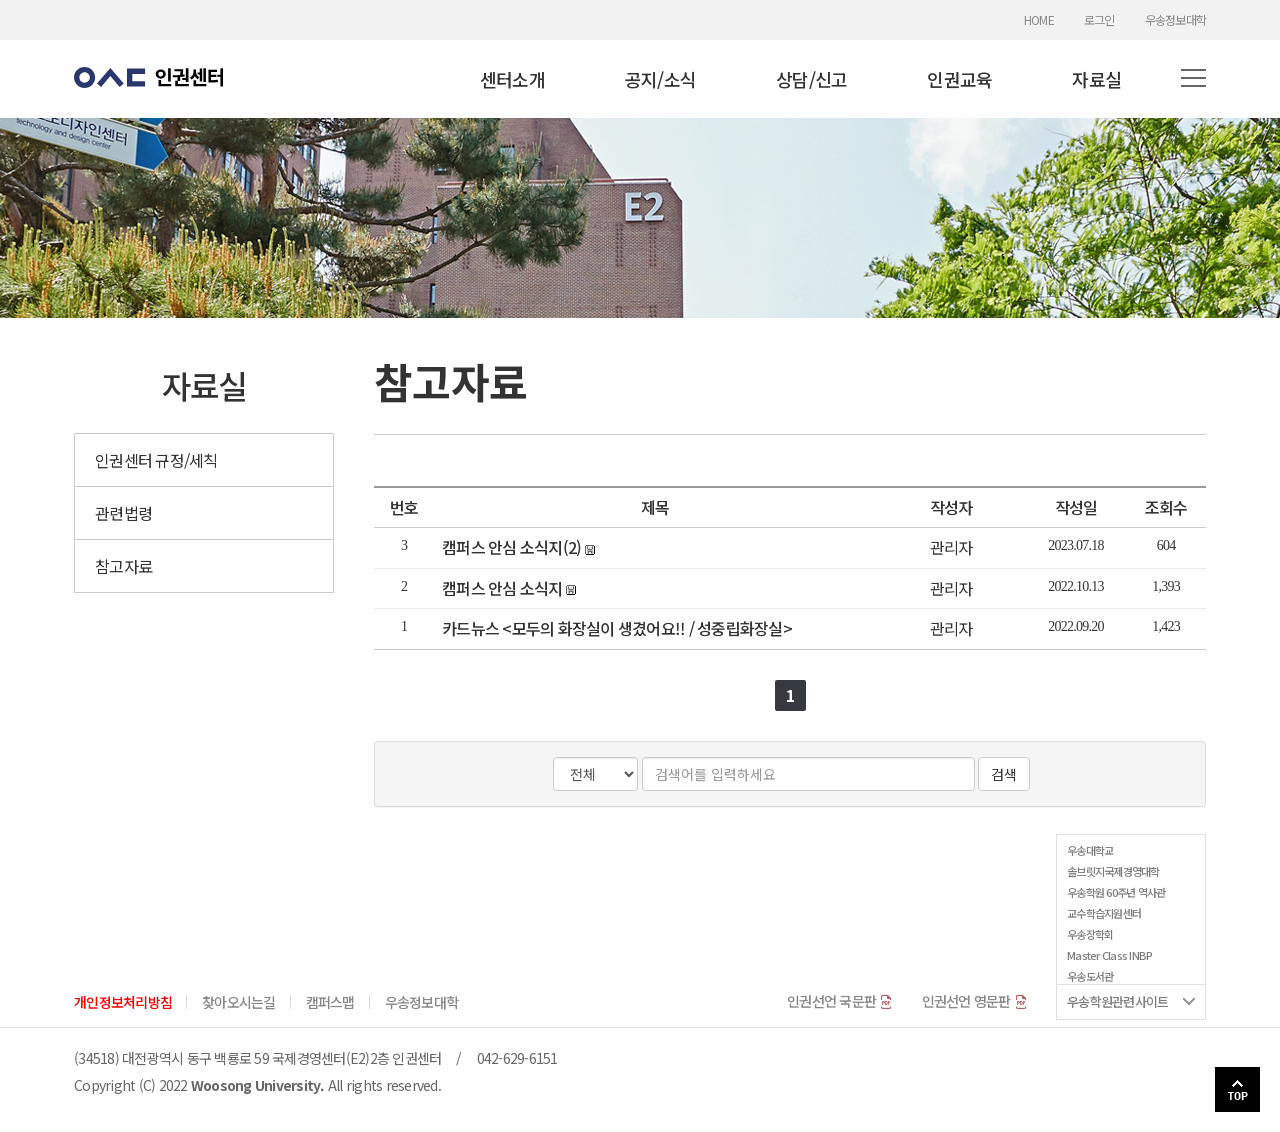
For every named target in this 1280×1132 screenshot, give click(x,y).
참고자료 (123, 566)
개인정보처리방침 (123, 1002)
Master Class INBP (1109, 955)
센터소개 (512, 79)
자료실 (1096, 79)
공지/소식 (660, 79)
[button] (1193, 79)
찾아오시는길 (239, 1002)
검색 (1004, 774)
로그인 (1099, 20)
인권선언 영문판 (974, 1001)
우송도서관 (1090, 976)
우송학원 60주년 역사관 (1116, 892)
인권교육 (959, 79)
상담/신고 (811, 79)
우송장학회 (1090, 934)
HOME (1039, 20)
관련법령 (123, 513)
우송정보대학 (1176, 20)
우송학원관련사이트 (1117, 1001)
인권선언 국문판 (839, 1001)
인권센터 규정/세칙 (156, 460)
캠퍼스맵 (330, 1002)
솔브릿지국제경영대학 (1113, 871)
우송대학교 (1090, 850)
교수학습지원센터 (1104, 913)
